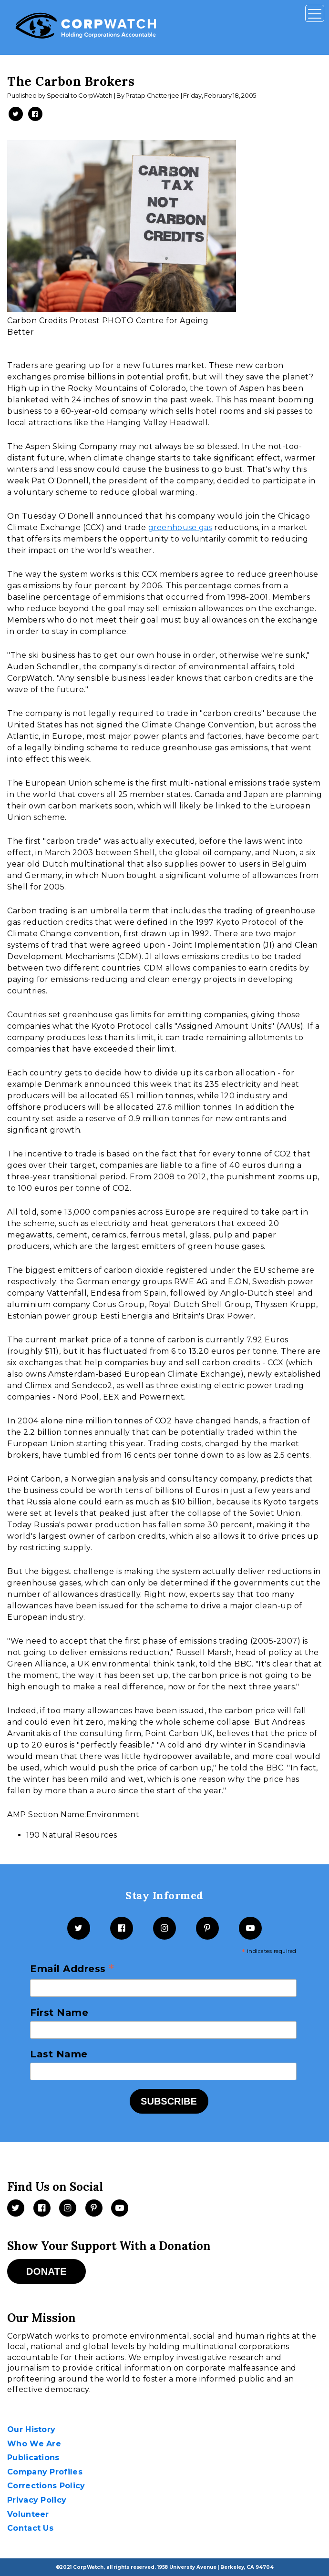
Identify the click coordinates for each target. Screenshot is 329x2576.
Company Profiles (44, 2471)
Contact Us (30, 2528)
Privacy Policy (36, 2499)
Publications (33, 2457)
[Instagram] (164, 1928)
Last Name (59, 2054)
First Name (59, 2012)
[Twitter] (78, 1928)
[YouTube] (250, 1928)
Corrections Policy (46, 2485)
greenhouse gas (180, 527)
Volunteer (28, 2514)
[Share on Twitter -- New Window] (16, 114)
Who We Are (34, 2443)
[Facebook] (121, 1928)
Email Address (72, 1969)
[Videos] (119, 2208)
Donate (46, 2271)
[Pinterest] (207, 1928)
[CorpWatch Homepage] (85, 27)
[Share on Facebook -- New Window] (35, 114)
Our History (31, 2429)
